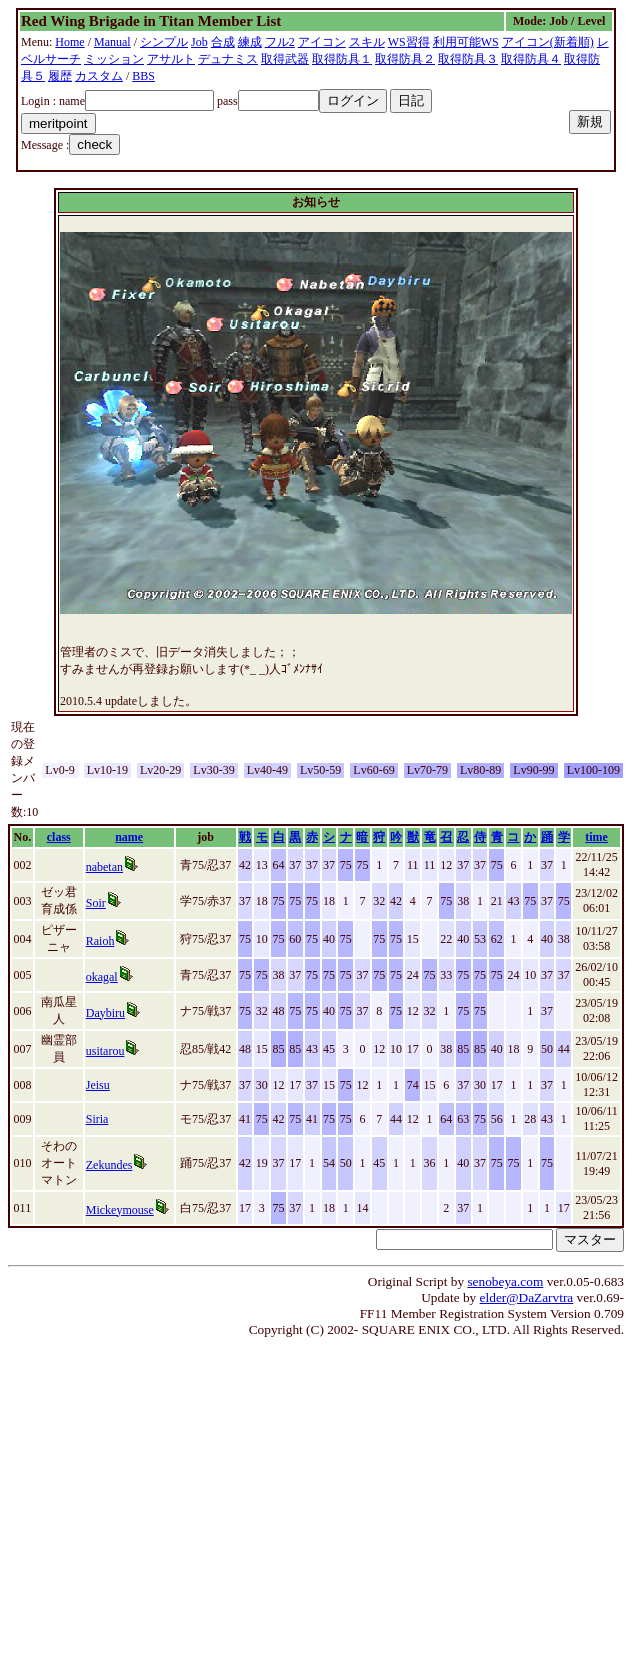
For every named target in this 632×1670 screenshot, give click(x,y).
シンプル (164, 42)
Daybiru (105, 1013)
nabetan (104, 867)
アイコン (322, 42)
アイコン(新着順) (548, 42)
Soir (96, 903)
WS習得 (409, 42)
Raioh (100, 941)
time (596, 837)
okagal (102, 977)
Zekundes (109, 1165)
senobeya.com (505, 1281)
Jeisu (98, 1085)
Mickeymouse (120, 1210)
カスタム (99, 76)
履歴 (60, 76)
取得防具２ (405, 59)
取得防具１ (342, 59)
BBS (143, 76)
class (59, 837)
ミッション (114, 59)
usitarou (105, 1051)
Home (69, 42)
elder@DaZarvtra (527, 1297)
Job (199, 42)
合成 (223, 42)
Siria (97, 1119)
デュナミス (228, 59)
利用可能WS (466, 42)
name (129, 837)
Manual (112, 42)
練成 (250, 42)
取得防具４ (531, 59)
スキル (367, 42)
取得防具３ (468, 59)
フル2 (280, 42)
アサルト (171, 59)
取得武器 (285, 59)
